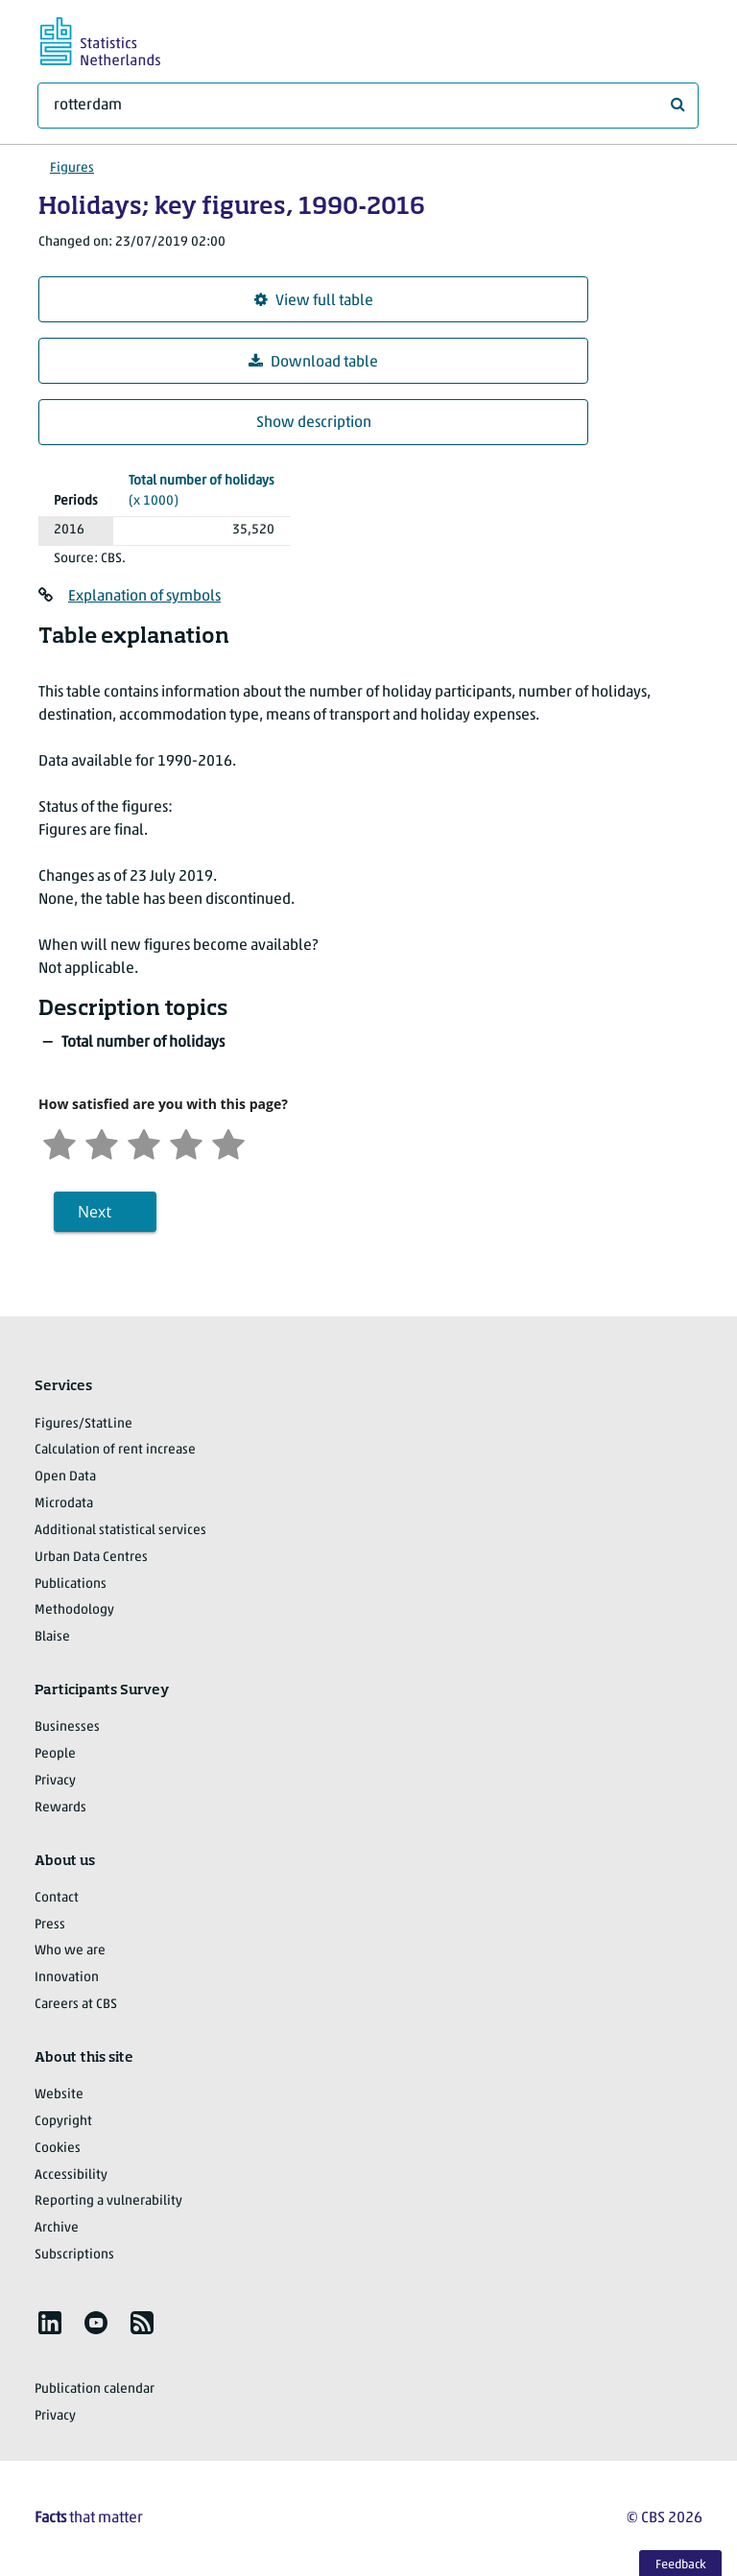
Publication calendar (95, 2389)
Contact (57, 1898)
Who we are (70, 1951)
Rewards (60, 1808)
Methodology (74, 1610)
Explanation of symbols (144, 596)
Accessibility (71, 2175)
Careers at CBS (76, 2004)
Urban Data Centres (91, 1557)
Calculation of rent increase (115, 1450)
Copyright (63, 2121)
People (55, 1754)
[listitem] (50, 2322)
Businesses (67, 1727)
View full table (313, 301)
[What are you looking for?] (368, 106)
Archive (57, 2228)
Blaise (52, 1637)
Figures (72, 168)
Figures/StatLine (83, 1424)
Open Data (65, 1477)
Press (50, 1925)
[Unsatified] (102, 1142)
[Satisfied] (186, 1142)
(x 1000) (201, 490)
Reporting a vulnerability (108, 2201)
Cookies (58, 2148)
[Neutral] (144, 1142)
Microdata (64, 1504)
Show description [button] (313, 423)
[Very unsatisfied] (59, 1142)
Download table (313, 362)
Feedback (680, 2565)
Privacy (55, 1781)
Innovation (67, 1978)
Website (59, 2095)
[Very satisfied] (228, 1142)
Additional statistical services (120, 1530)
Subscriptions (74, 2255)
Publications (71, 1584)
